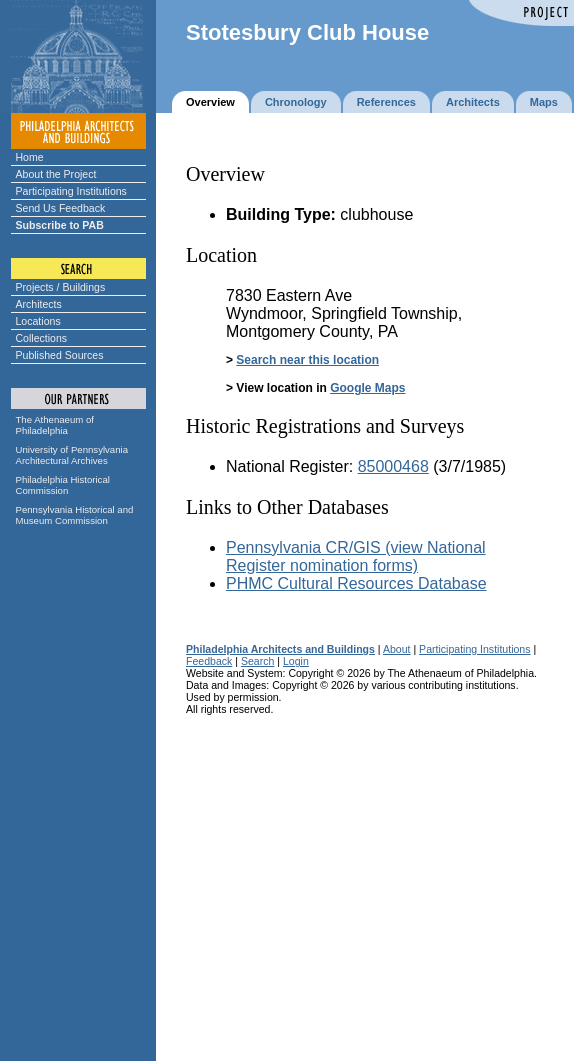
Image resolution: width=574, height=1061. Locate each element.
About (397, 649)
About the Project (56, 174)
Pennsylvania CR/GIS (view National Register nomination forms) (356, 556)
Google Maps (367, 388)
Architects (39, 304)
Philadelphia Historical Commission (63, 485)
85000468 (393, 466)
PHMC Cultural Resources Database (356, 583)
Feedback (209, 661)
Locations (38, 321)
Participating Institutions (71, 191)
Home (30, 157)
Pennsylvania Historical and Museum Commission (75, 515)
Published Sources (60, 355)
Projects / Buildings (61, 287)
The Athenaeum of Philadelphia (55, 425)
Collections (42, 338)
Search (257, 661)
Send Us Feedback (61, 208)
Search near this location (307, 360)
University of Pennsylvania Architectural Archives (72, 455)
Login (296, 661)
